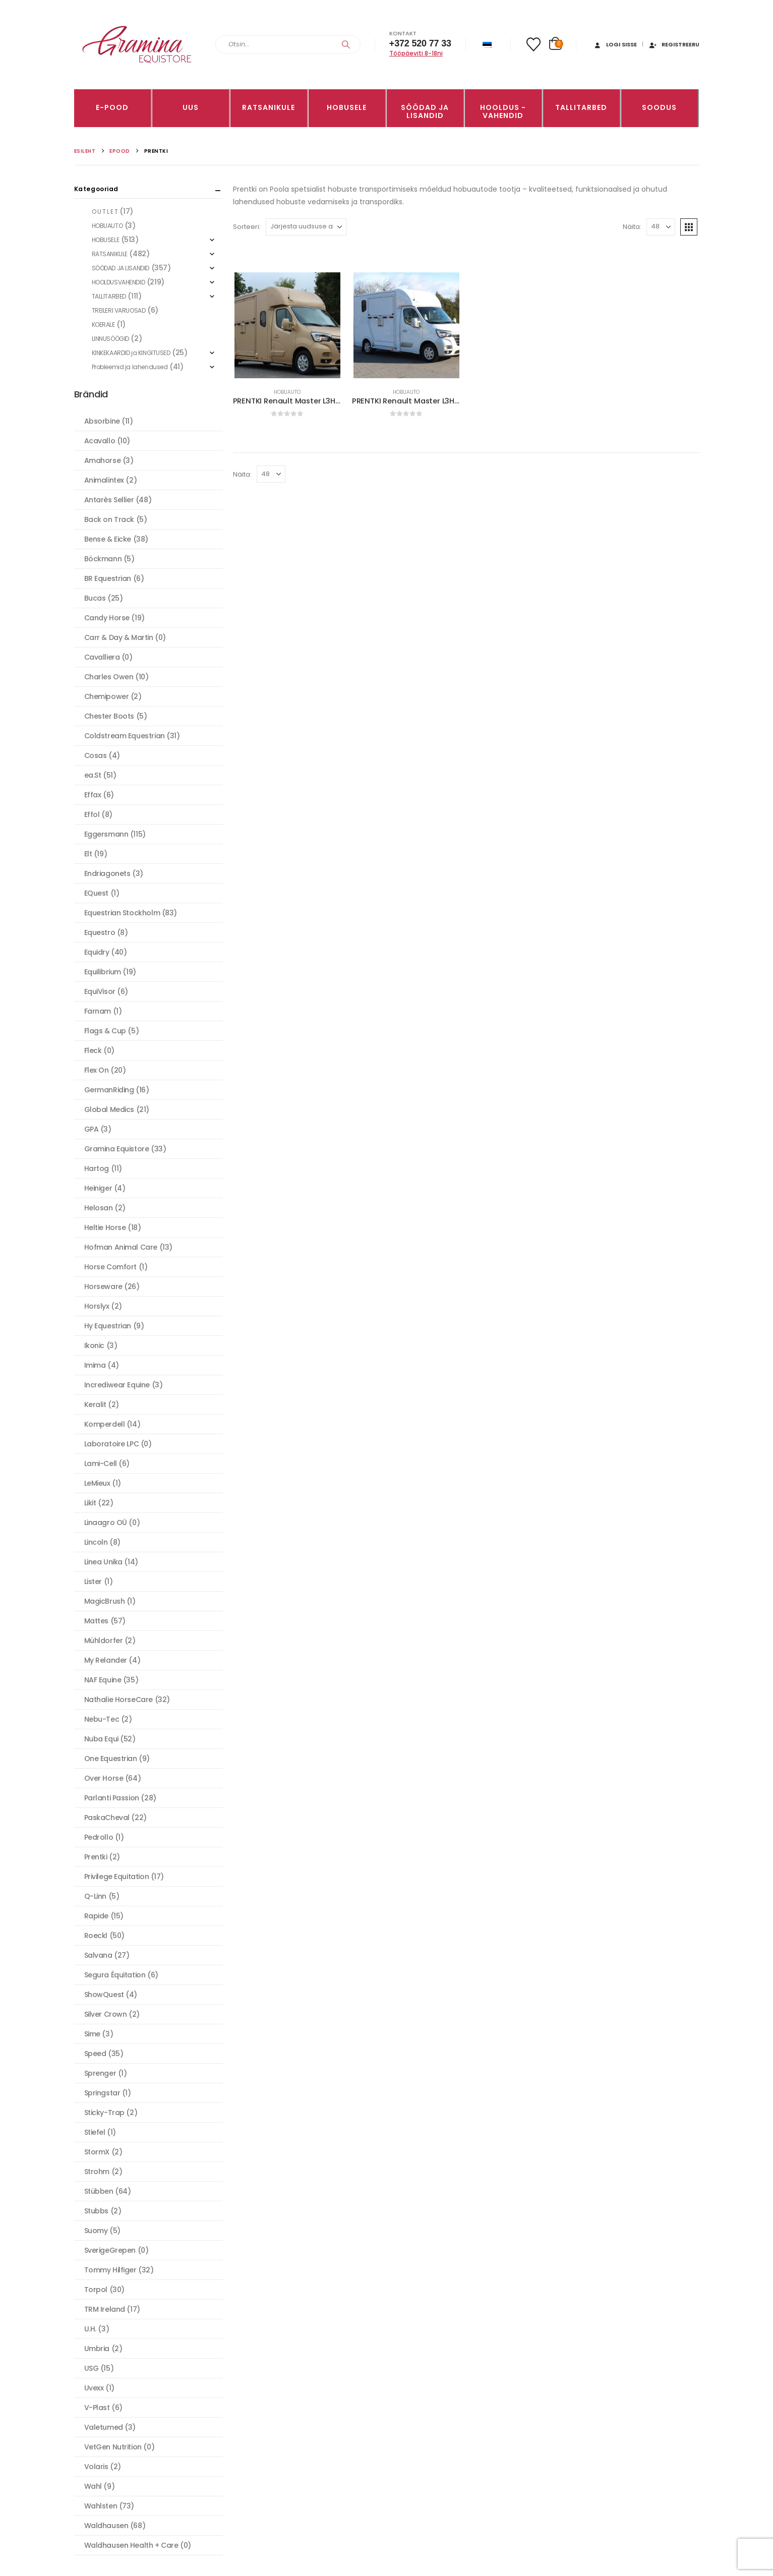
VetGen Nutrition (113, 2447)
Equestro (99, 932)
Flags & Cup (105, 1031)
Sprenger (100, 2073)
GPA (91, 1129)
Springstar (102, 2093)
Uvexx (94, 2388)
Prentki (95, 1857)
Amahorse (102, 460)
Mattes (96, 1621)
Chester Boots (109, 716)
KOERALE (103, 324)
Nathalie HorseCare (118, 1699)
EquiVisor (99, 991)
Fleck (93, 1050)
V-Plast (97, 2408)
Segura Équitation (115, 1975)
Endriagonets (107, 873)
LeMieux (97, 1483)
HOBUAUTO (287, 392)
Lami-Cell (100, 1463)
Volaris (96, 2467)
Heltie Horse (105, 1227)
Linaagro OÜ (105, 1522)
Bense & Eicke (108, 539)
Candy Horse (107, 618)
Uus (191, 107)
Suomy (96, 2231)
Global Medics (109, 1109)
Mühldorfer (103, 1640)
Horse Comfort (110, 1267)
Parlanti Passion (111, 1798)
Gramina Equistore (116, 1149)
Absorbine (102, 421)
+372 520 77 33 (420, 43)
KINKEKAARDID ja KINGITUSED (131, 352)
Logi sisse (615, 44)
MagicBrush (104, 1601)
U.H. (90, 2329)
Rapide (96, 1916)
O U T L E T (105, 211)
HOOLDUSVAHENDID (118, 282)
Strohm (96, 2172)
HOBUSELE (347, 107)
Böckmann (103, 559)
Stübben (98, 2191)
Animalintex (104, 480)
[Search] (346, 44)
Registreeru (673, 44)
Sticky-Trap (104, 2112)
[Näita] (660, 227)
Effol (92, 814)
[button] (688, 227)
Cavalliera (102, 657)
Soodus (659, 107)
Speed (95, 2053)
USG (91, 2368)
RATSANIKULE (268, 107)
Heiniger (98, 1188)
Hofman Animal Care (120, 1247)
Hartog (96, 1168)
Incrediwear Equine (117, 1385)
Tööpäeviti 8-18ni (416, 53)
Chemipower (106, 696)
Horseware (103, 1286)
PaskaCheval (107, 1817)
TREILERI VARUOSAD (119, 310)
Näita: (632, 226)
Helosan (98, 1208)
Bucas (95, 598)
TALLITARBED (581, 107)
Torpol (95, 2290)
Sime (92, 2034)
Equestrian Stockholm (122, 913)
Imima (95, 1365)
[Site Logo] (137, 45)
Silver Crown (105, 2014)
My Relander (105, 1660)
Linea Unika (103, 1562)
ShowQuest (104, 1994)
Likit (90, 1503)
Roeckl (95, 1935)
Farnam (97, 1011)
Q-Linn (95, 1896)
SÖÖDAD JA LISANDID (425, 111)
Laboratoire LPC (111, 1444)
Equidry (96, 952)
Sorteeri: (247, 226)
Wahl (93, 2486)
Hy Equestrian (108, 1326)
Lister (93, 1581)
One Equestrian (110, 1758)
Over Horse (104, 1778)
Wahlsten (100, 2506)
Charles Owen (109, 677)
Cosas (95, 755)
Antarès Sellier (109, 500)
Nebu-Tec (102, 1719)
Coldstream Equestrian (124, 736)
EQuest (96, 893)
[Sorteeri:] (306, 227)
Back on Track (109, 519)
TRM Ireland (104, 2309)
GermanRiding (109, 1090)
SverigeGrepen (110, 2250)
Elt (88, 854)
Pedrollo (98, 1837)
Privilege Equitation (116, 1876)
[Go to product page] (287, 325)
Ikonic (94, 1345)
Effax (92, 795)
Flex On (96, 1070)
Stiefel (94, 2132)
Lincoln (96, 1542)
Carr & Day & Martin (118, 637)
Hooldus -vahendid (503, 111)
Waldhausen (106, 2526)
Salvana (98, 1955)
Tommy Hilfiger (110, 2270)
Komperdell (104, 1424)
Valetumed (103, 2427)
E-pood (112, 107)
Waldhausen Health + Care (131, 2545)
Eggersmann (106, 834)
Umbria (96, 2349)
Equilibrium (102, 972)
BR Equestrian (108, 578)
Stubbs (96, 2211)
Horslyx (96, 1306)
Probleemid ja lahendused (130, 367)
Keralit (95, 1404)
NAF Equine (103, 1680)
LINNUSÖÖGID (110, 338)
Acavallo (99, 441)
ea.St (92, 775)
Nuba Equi (101, 1739)
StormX (96, 2152)
